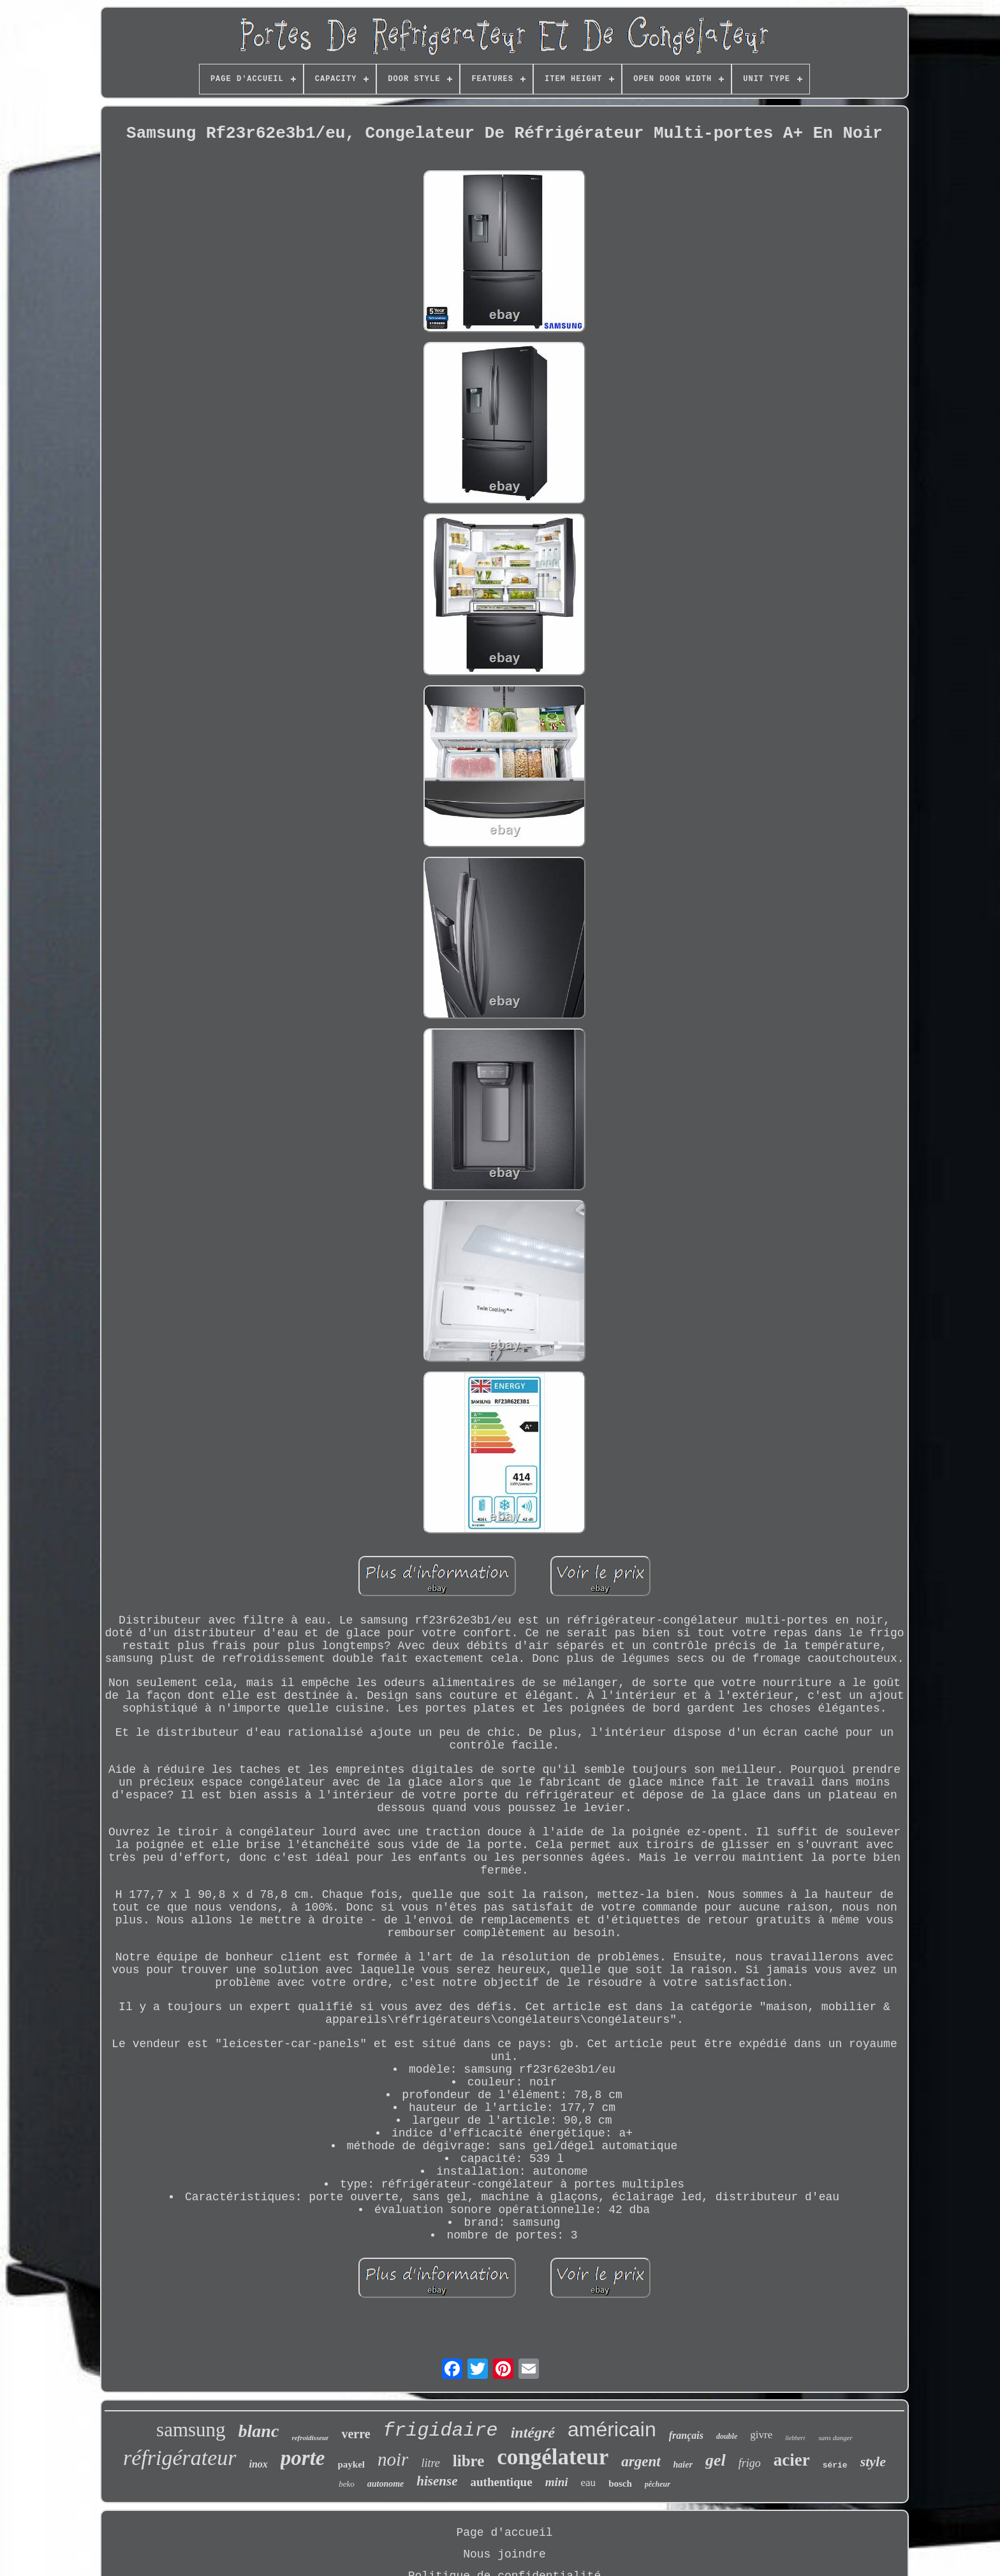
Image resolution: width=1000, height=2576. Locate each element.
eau (588, 2482)
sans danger (835, 2437)
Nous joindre (504, 2554)
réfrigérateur (180, 2457)
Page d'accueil (504, 2532)
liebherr (795, 2437)
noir (393, 2459)
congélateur (552, 2457)
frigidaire (440, 2430)
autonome (385, 2484)
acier (792, 2459)
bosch (620, 2483)
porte (303, 2457)
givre (761, 2435)
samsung (191, 2429)
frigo (750, 2463)
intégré (533, 2432)
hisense (436, 2481)
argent (640, 2461)
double (726, 2436)
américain (612, 2429)
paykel (351, 2464)
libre (469, 2460)
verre (355, 2434)
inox (258, 2464)
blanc (259, 2431)
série (835, 2465)
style (873, 2461)
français (686, 2435)
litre (430, 2463)
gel (715, 2460)
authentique (501, 2482)
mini (556, 2482)
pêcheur (657, 2484)
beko (347, 2484)
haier (683, 2464)
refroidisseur (309, 2437)
